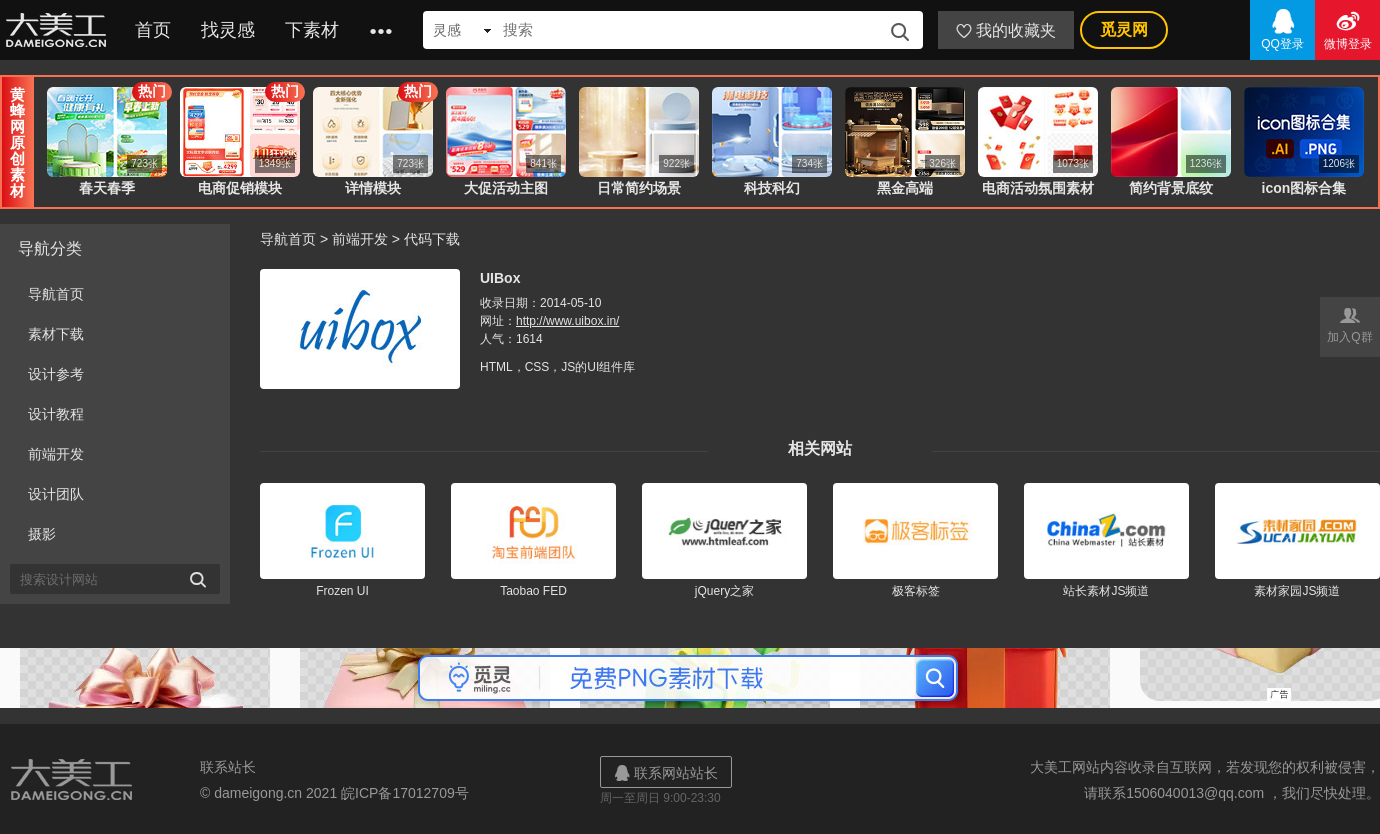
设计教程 (56, 414)
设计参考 (56, 374)
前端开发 (56, 454)
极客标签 (916, 591)
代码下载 (432, 239)
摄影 (42, 534)
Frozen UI (342, 591)
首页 (153, 30)
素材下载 (56, 334)
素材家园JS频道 (1297, 591)
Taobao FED (533, 591)
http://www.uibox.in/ (567, 321)
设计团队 (56, 494)
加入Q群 (1350, 323)
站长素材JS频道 (1106, 591)
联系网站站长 (666, 772)
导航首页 (56, 294)
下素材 (312, 30)
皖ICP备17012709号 (405, 793)
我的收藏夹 (1006, 30)
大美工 (60, 30)
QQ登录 (1282, 28)
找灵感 (228, 30)
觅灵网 (1124, 29)
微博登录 (1347, 28)
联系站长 (228, 767)
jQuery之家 (724, 591)
